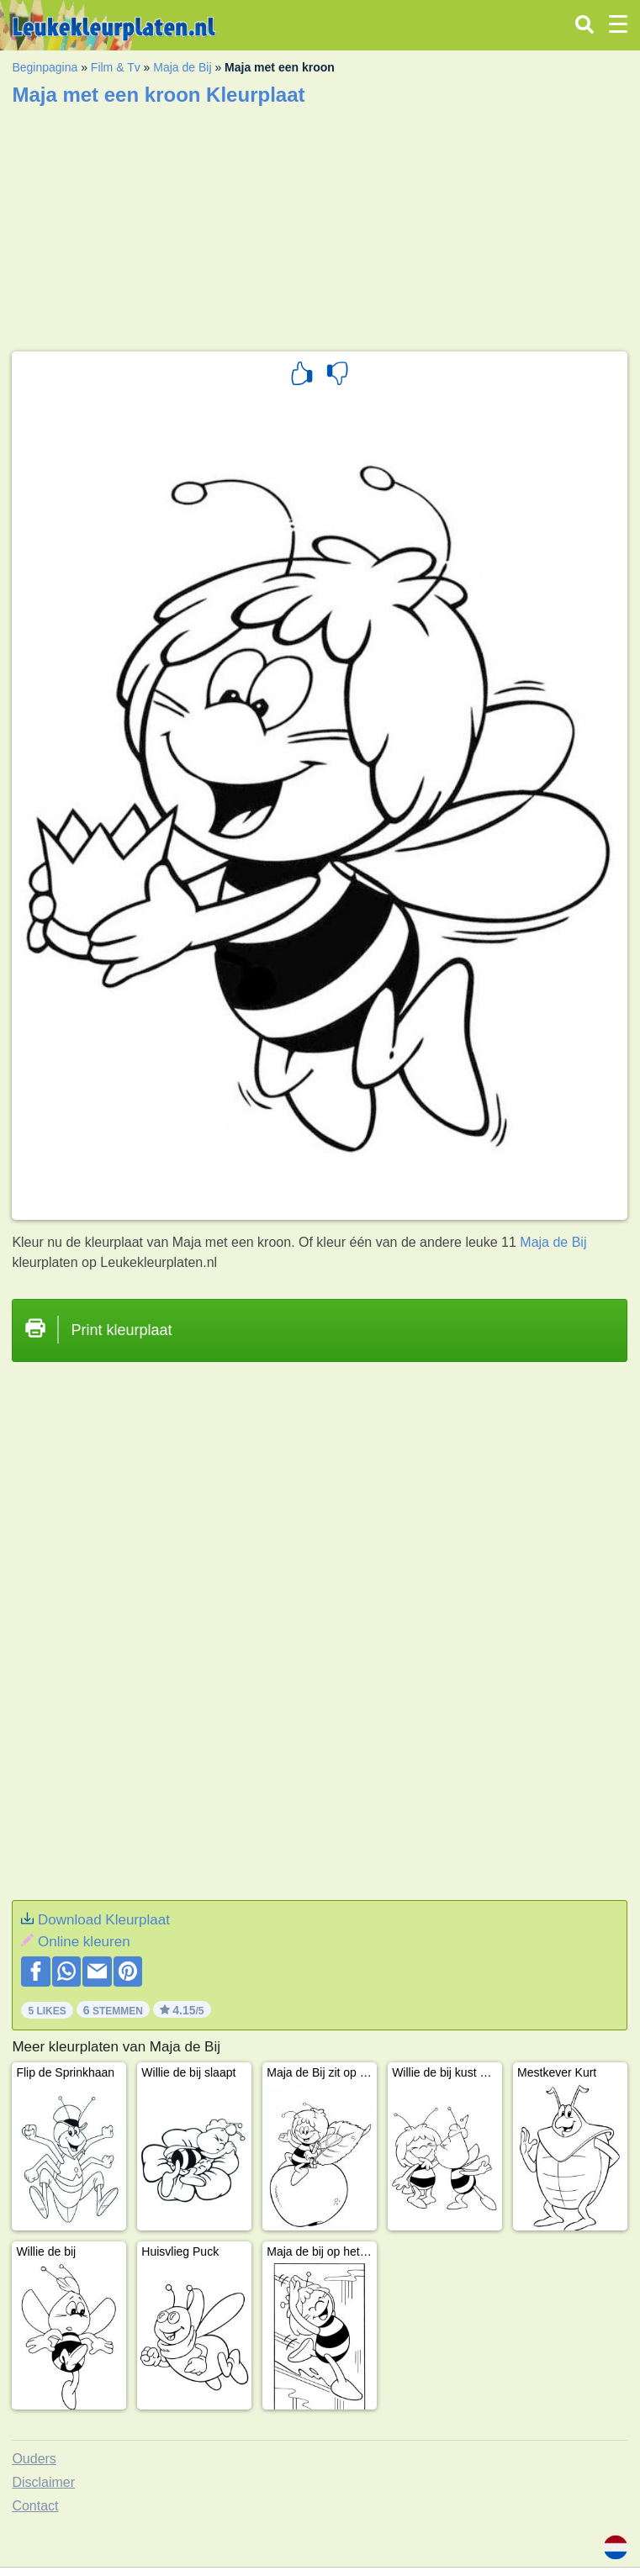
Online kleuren (84, 1942)
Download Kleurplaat (104, 1920)
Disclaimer (43, 2482)
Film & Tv (115, 67)
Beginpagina (44, 67)
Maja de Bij (182, 67)
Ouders (34, 2459)
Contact (35, 2506)
